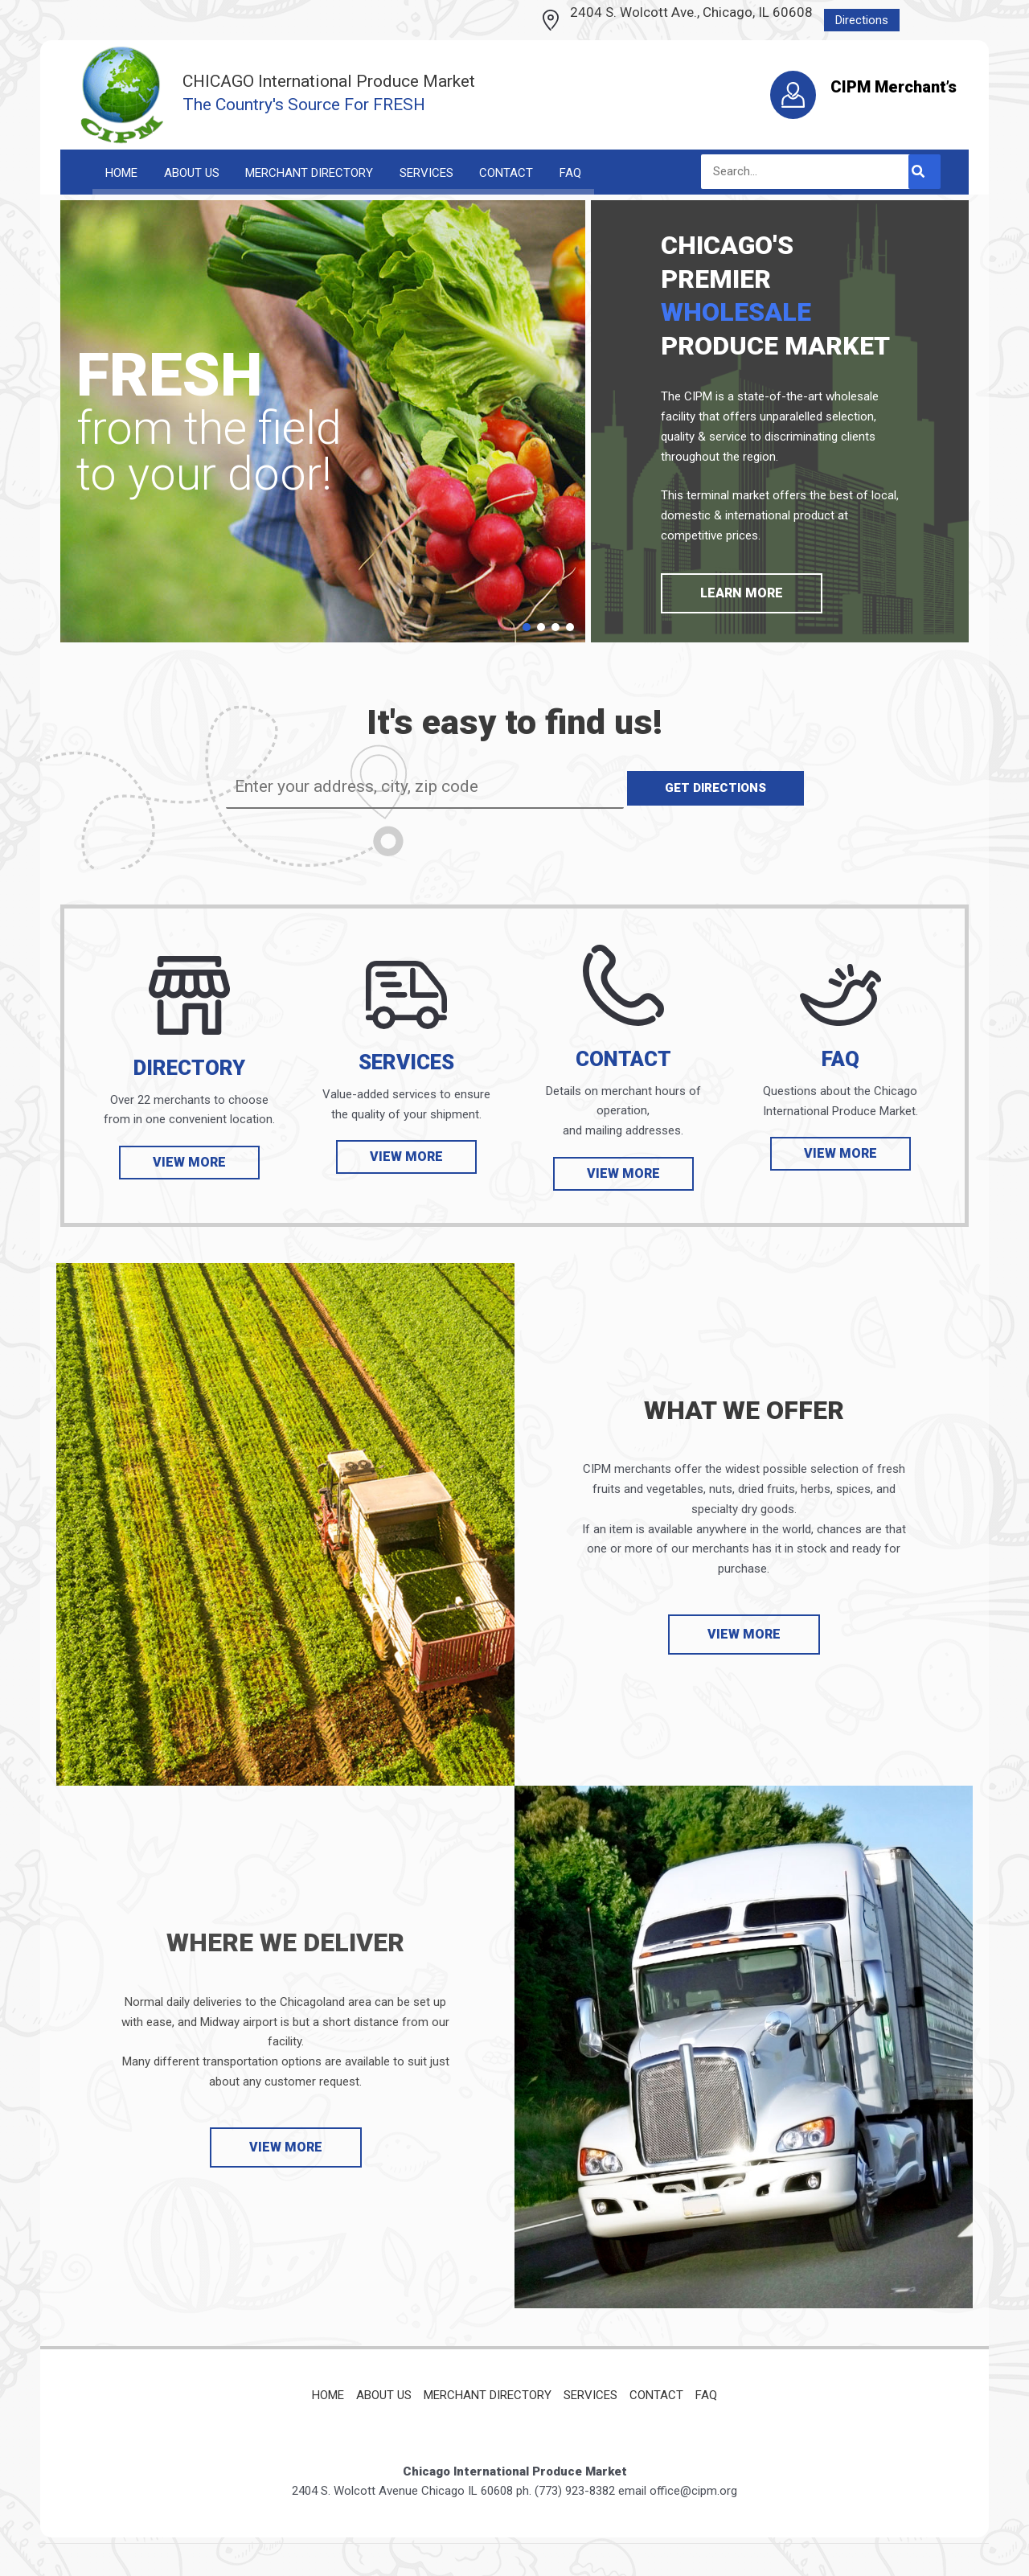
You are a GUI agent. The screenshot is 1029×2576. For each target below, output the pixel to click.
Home (328, 2395)
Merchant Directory (487, 2395)
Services (590, 2395)
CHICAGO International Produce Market (328, 81)
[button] (527, 629)
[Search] (924, 172)
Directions (861, 20)
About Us (384, 2395)
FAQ (706, 2395)
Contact (656, 2395)
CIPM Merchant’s (893, 86)
